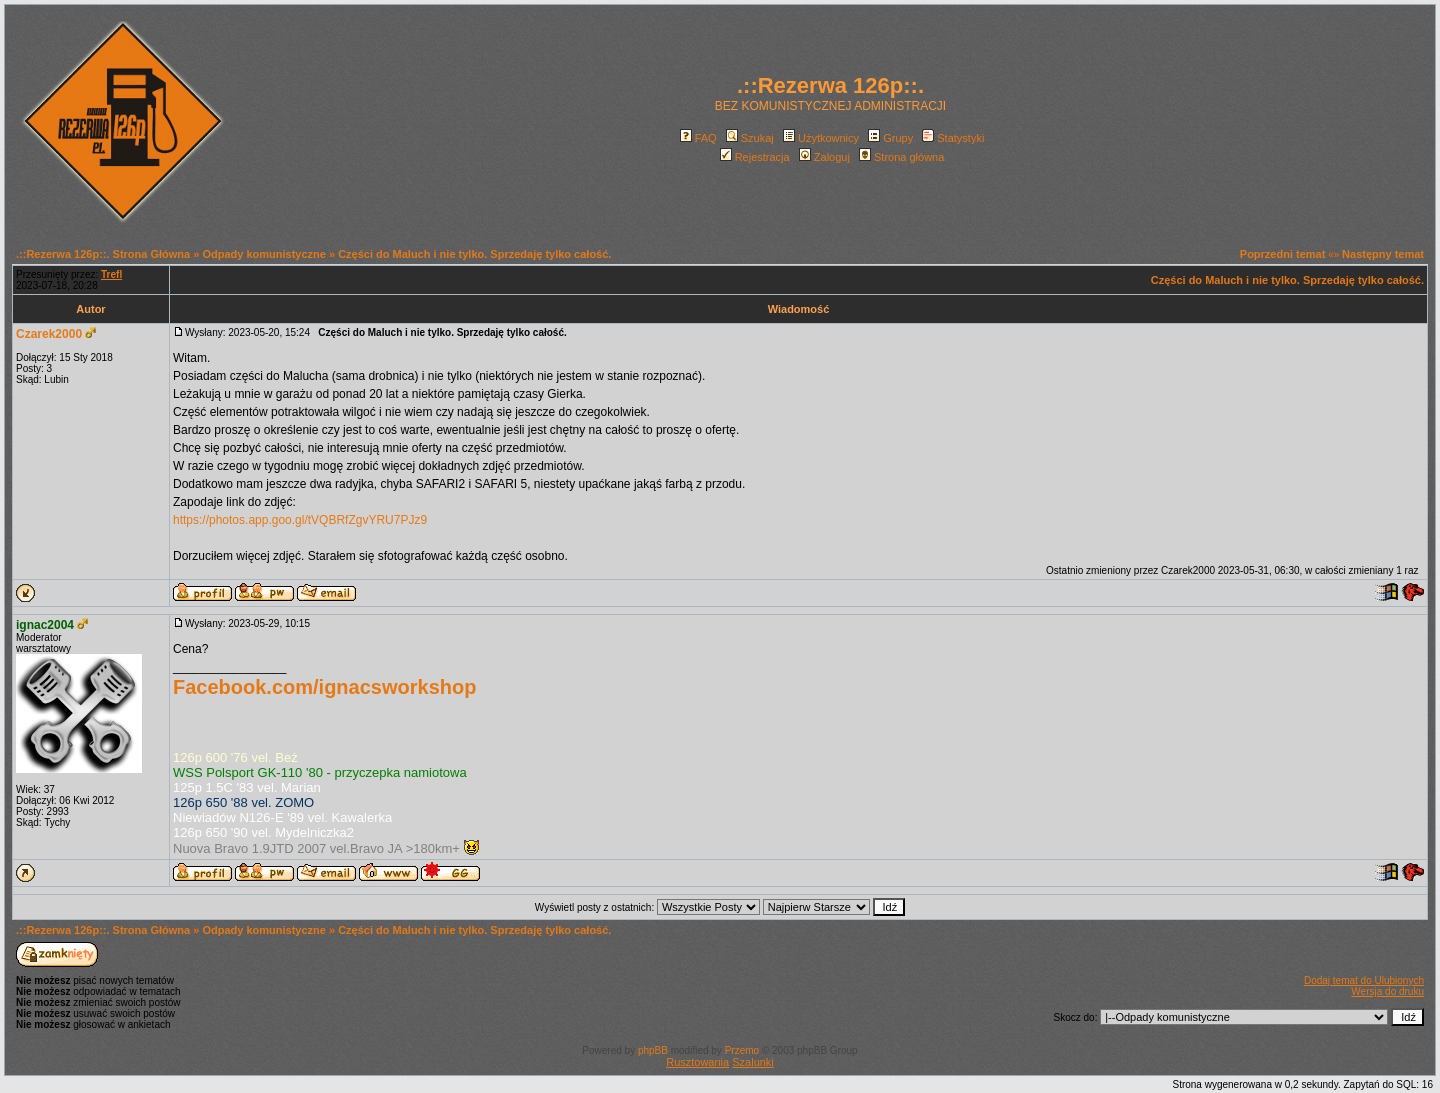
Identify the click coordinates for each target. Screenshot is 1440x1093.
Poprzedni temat (1283, 254)
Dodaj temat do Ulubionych (1364, 980)
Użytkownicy (821, 138)
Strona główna (901, 157)
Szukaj (750, 138)
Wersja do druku (1387, 991)
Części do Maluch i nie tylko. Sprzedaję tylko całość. (474, 254)
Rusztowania (697, 1062)
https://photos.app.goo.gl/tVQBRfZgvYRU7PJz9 (300, 520)
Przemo (742, 1050)
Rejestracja (755, 157)
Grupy (890, 138)
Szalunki (753, 1062)
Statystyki (953, 138)
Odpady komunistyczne (263, 254)
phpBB (653, 1050)
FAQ (698, 138)
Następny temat (1383, 254)
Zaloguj (824, 157)
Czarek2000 (49, 334)
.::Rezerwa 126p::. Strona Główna (103, 254)
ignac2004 (45, 625)
